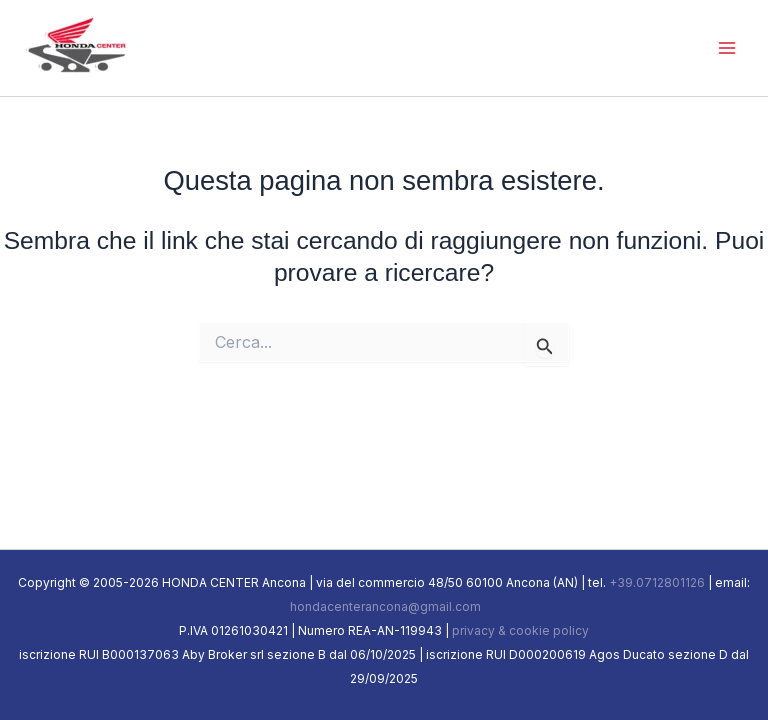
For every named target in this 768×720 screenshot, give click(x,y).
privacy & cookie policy (520, 630)
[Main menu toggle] (726, 47)
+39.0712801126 (657, 582)
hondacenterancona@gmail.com (384, 606)
